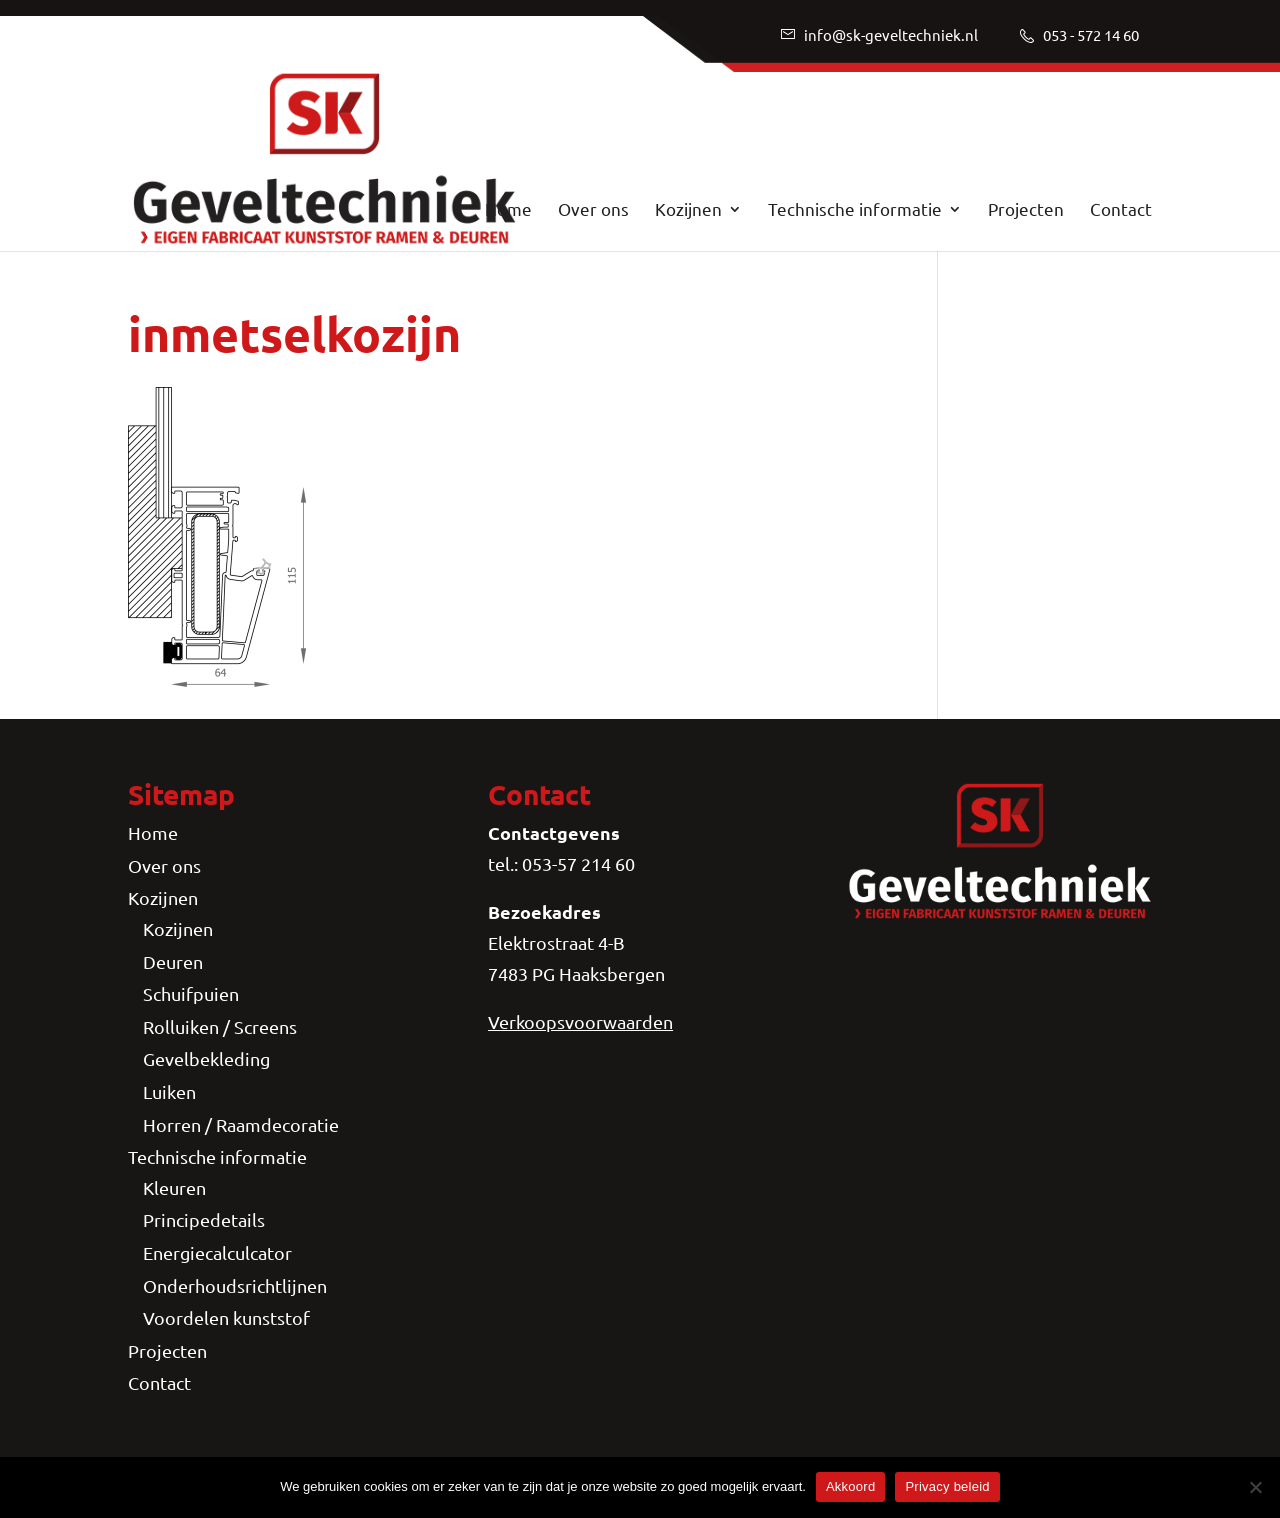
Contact (1121, 210)
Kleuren (174, 1187)
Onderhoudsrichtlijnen (235, 1285)
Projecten (1026, 210)
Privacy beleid (947, 1486)
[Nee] (1255, 1487)
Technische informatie (855, 210)
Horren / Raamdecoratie (241, 1124)
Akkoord (850, 1486)
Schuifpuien (191, 993)
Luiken (169, 1091)
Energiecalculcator (217, 1252)
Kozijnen (688, 210)
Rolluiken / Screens (220, 1026)
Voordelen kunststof (226, 1317)
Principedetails (204, 1219)
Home (508, 210)
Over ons (593, 210)
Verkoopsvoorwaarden (580, 1021)
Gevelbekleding (206, 1058)
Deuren (173, 961)
